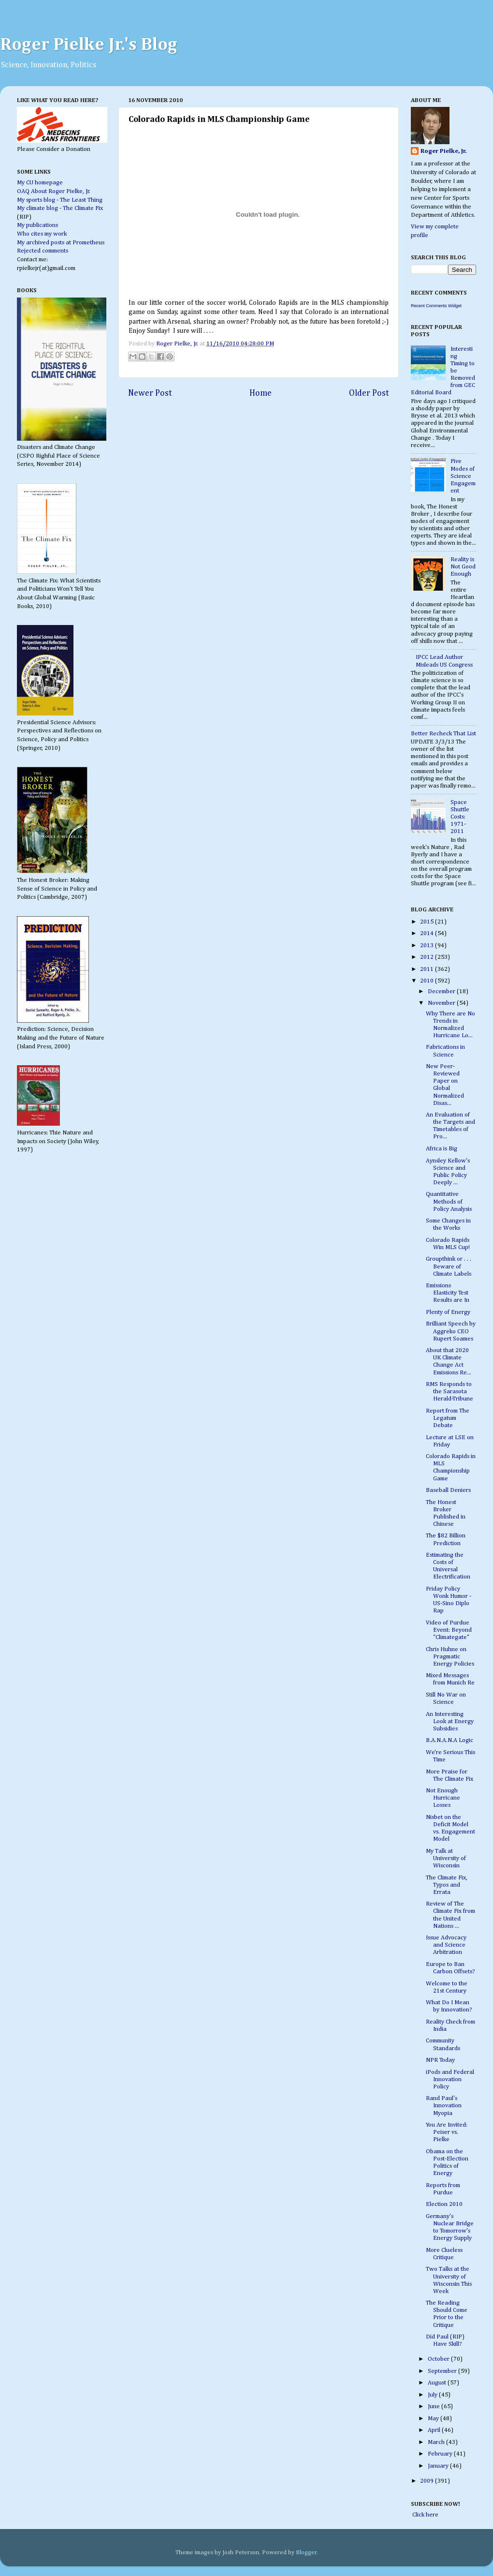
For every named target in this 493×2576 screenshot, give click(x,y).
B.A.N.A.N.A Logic (449, 1740)
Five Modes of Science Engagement (463, 475)
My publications (37, 225)
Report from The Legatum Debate (447, 1418)
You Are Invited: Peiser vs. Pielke (446, 2132)
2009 (427, 2481)
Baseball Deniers (448, 1490)
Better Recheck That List (443, 733)
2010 (427, 981)
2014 (427, 933)
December (442, 991)
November (442, 1003)
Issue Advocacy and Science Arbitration (446, 1945)
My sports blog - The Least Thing (59, 200)
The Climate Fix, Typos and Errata (446, 1885)
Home (260, 393)
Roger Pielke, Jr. (178, 344)
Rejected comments (42, 251)
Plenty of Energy (448, 1312)
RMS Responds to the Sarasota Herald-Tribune (449, 1391)
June (434, 2406)
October (439, 2359)
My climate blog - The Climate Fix (60, 208)
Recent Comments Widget (436, 305)
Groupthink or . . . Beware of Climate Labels (448, 1266)
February (441, 2454)
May (434, 2418)
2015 (427, 922)
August (438, 2383)
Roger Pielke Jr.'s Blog (88, 45)
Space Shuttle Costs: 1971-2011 (459, 816)
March (437, 2442)
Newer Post (150, 393)
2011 (427, 969)
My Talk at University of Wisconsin (446, 1858)
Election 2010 (444, 2204)
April (435, 2430)
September (443, 2371)
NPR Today (440, 2060)
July (433, 2395)
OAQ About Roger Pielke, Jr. (53, 191)
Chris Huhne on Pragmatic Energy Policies (450, 1656)
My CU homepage (40, 182)
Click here (424, 2515)
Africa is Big (441, 1149)
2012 (427, 957)
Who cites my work (42, 234)
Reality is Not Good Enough (463, 566)
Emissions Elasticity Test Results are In (447, 1292)
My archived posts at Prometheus (60, 242)
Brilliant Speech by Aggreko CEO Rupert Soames (451, 1331)
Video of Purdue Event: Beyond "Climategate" (449, 1630)
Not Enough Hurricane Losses (443, 1797)
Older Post (369, 393)
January (439, 2466)
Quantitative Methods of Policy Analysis (449, 1201)
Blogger (306, 2552)
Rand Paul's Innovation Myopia (444, 2105)
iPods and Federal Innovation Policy (450, 2079)
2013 (427, 945)
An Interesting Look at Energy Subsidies (450, 1721)
